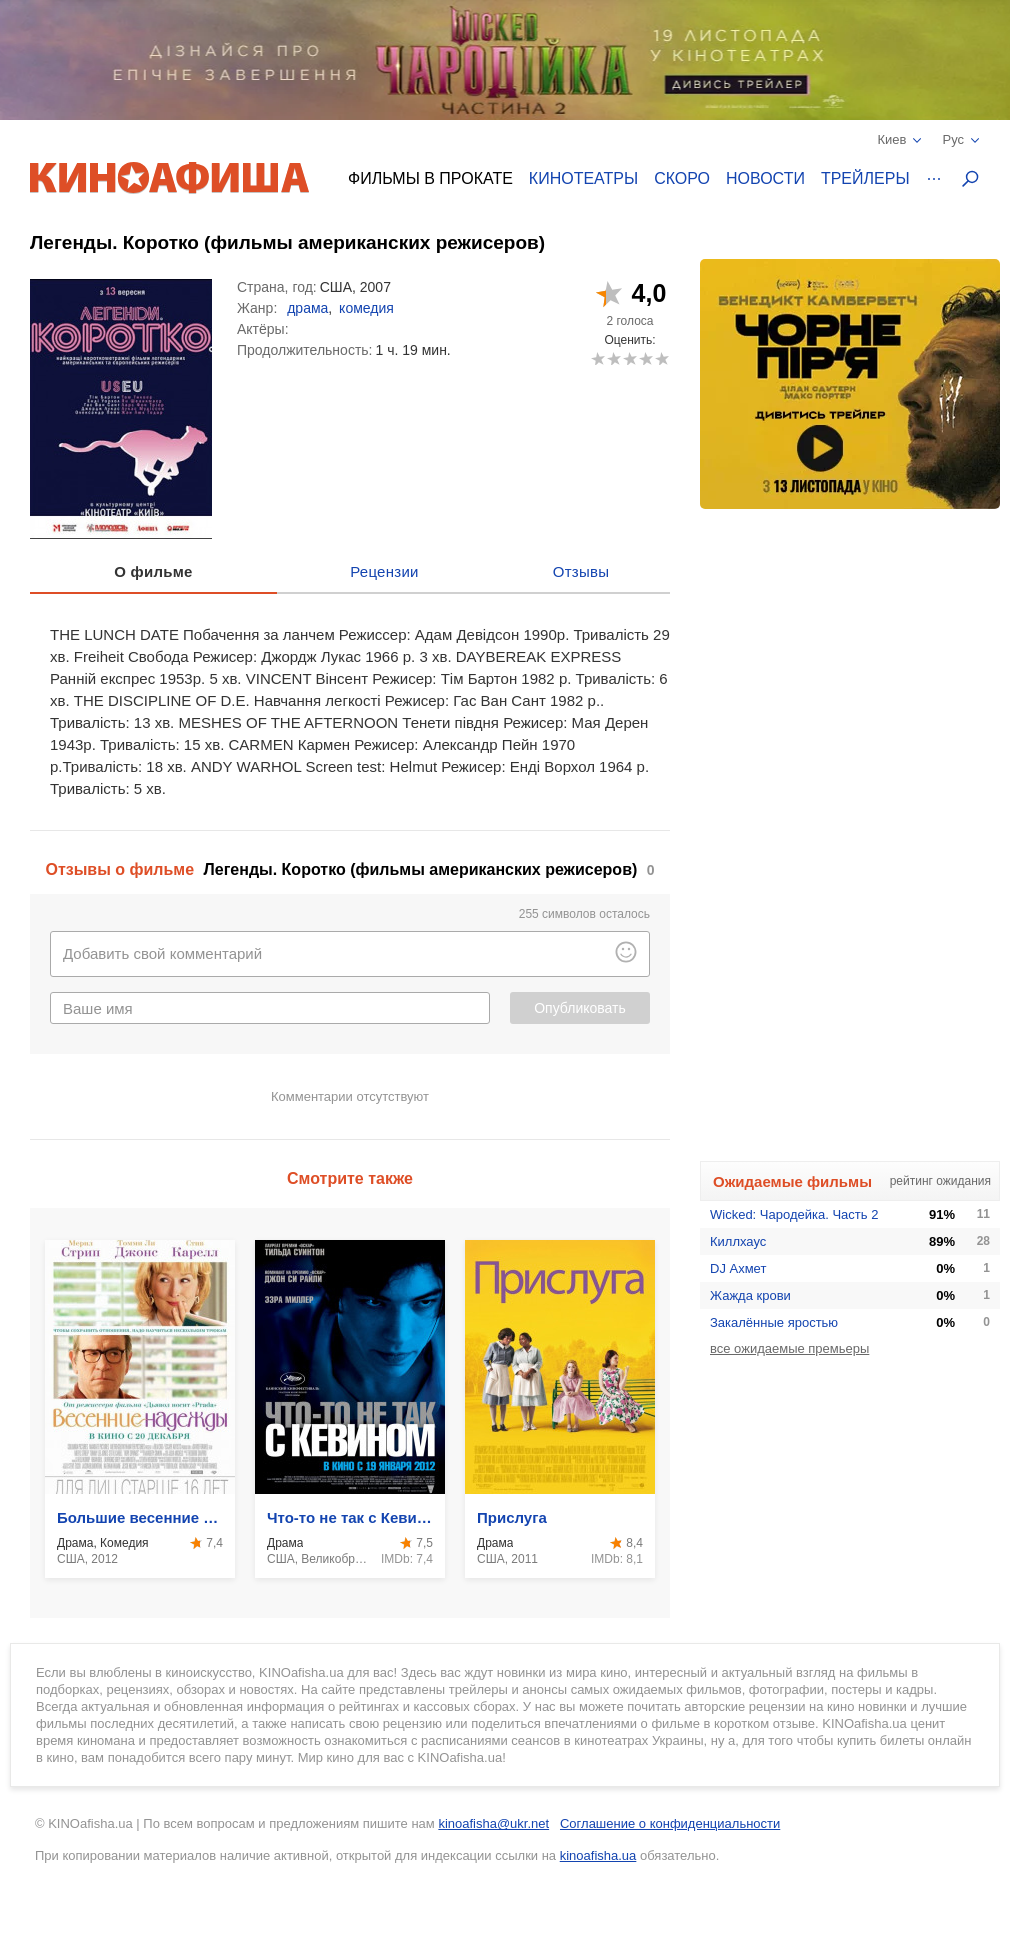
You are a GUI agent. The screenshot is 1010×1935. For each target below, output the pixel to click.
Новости (765, 178)
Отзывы (581, 571)
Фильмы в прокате (430, 178)
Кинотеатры (583, 178)
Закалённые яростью (774, 1322)
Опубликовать (580, 1008)
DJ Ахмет (738, 1268)
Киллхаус (738, 1241)
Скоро (682, 178)
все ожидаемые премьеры (789, 1348)
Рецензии (384, 571)
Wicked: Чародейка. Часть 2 (794, 1214)
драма (307, 308)
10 (661, 358)
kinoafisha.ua (598, 1855)
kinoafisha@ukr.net (493, 1823)
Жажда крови (750, 1295)
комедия (366, 308)
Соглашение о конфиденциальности (670, 1823)
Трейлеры (865, 178)
